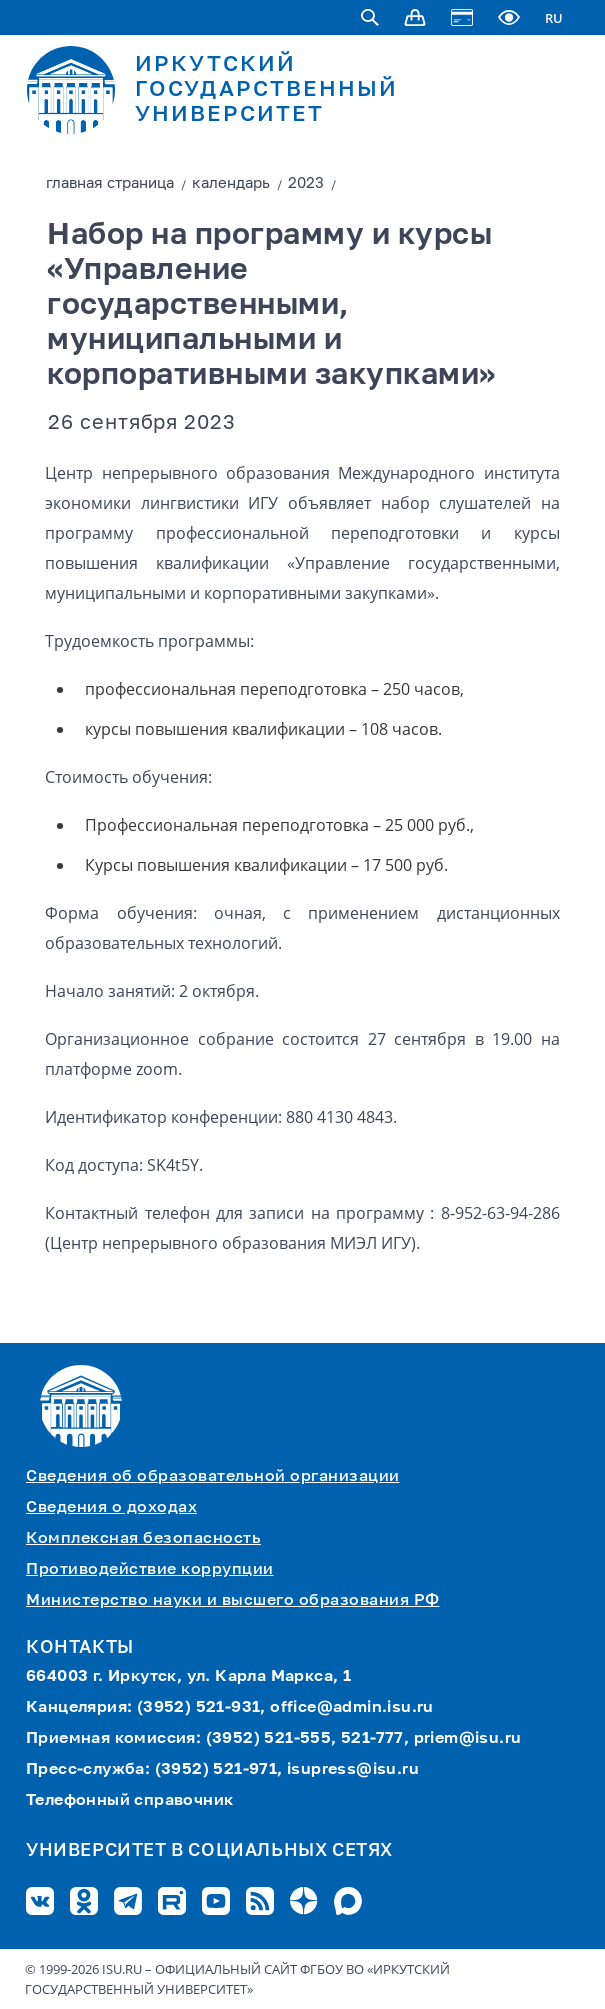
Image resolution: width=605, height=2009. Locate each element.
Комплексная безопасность (143, 1539)
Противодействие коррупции (150, 1570)
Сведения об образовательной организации (213, 1477)
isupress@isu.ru (353, 1770)
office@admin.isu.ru (352, 1708)
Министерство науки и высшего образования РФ (233, 1601)
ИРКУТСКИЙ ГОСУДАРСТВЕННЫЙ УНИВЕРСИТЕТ (266, 90)
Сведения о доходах (111, 1508)
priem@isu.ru (468, 1739)
